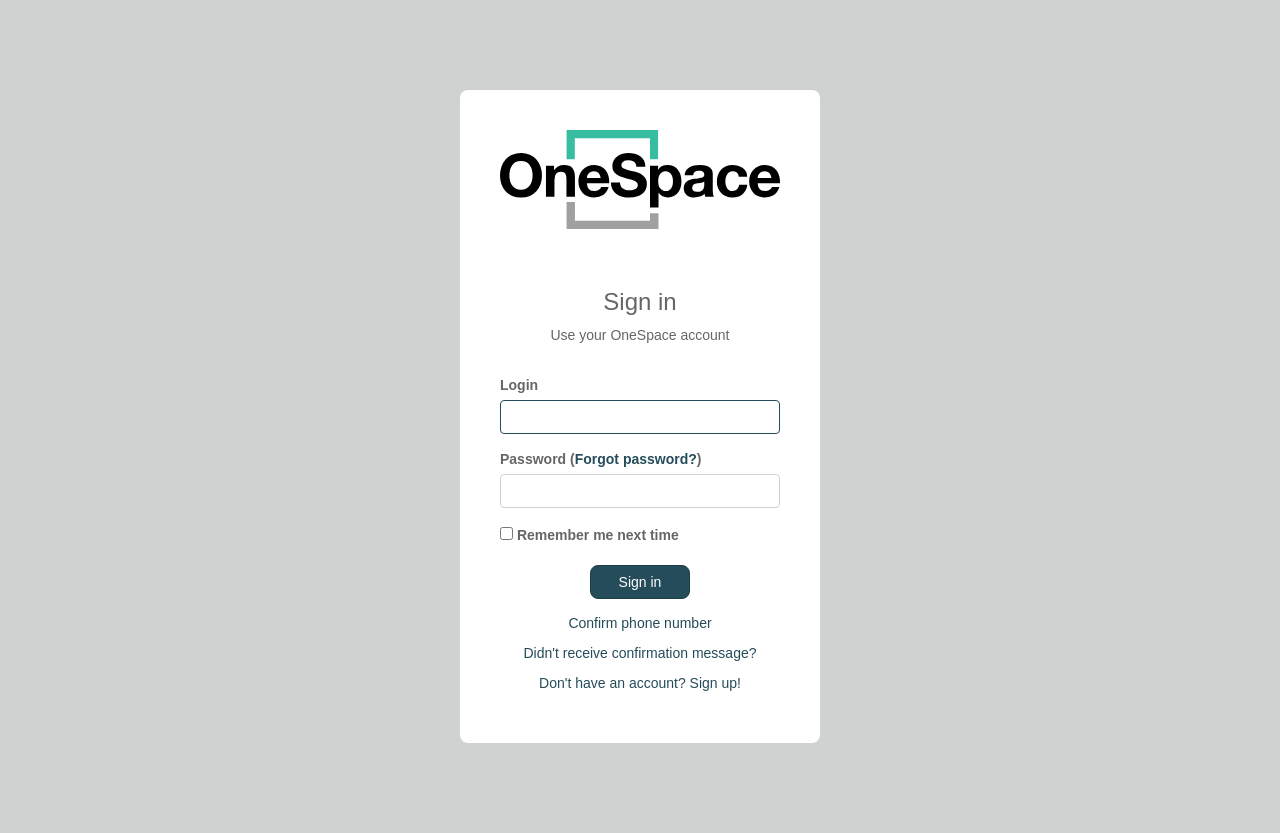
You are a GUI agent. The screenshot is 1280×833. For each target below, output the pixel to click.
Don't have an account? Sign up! (640, 683)
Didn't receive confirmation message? (639, 653)
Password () (601, 459)
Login (519, 385)
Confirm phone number (639, 623)
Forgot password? (636, 459)
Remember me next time (589, 535)
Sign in (640, 582)
